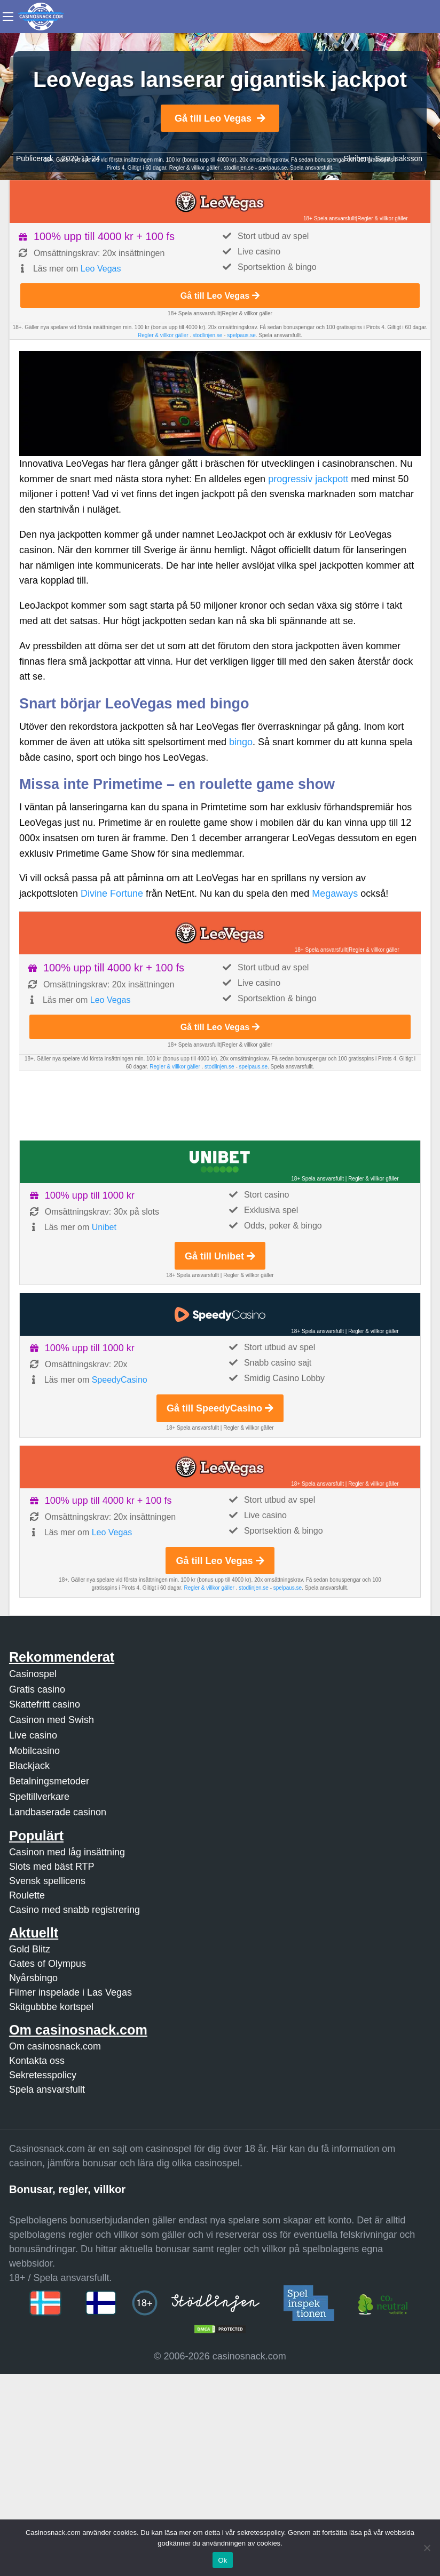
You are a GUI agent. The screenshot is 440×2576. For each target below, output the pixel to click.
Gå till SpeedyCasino (220, 1408)
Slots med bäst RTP (52, 1866)
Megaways (335, 893)
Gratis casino (37, 1689)
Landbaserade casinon (57, 1812)
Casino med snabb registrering (74, 1909)
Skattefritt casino (44, 1704)
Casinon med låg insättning (67, 1852)
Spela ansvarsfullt (47, 2089)
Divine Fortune (112, 893)
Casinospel (33, 1674)
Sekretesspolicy (42, 2075)
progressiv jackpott (308, 479)
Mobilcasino (34, 1750)
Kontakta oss (37, 2060)
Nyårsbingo (33, 1978)
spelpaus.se (272, 168)
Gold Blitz (29, 1949)
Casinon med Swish (51, 1719)
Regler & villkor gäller (195, 168)
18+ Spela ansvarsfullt (329, 218)
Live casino (33, 1735)
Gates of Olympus (47, 1963)
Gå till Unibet (220, 1256)
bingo (241, 742)
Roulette (27, 1895)
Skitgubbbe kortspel (51, 2006)
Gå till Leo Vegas (220, 118)
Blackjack (29, 1765)
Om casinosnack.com (55, 2046)
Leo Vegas (101, 268)
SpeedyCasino (119, 1379)
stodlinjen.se (239, 168)
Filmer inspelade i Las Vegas (70, 1992)
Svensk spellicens (47, 1881)
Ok (222, 2560)
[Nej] (426, 2547)
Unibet (104, 1227)
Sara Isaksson (398, 158)
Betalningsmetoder (49, 1781)
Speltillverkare (39, 1796)
